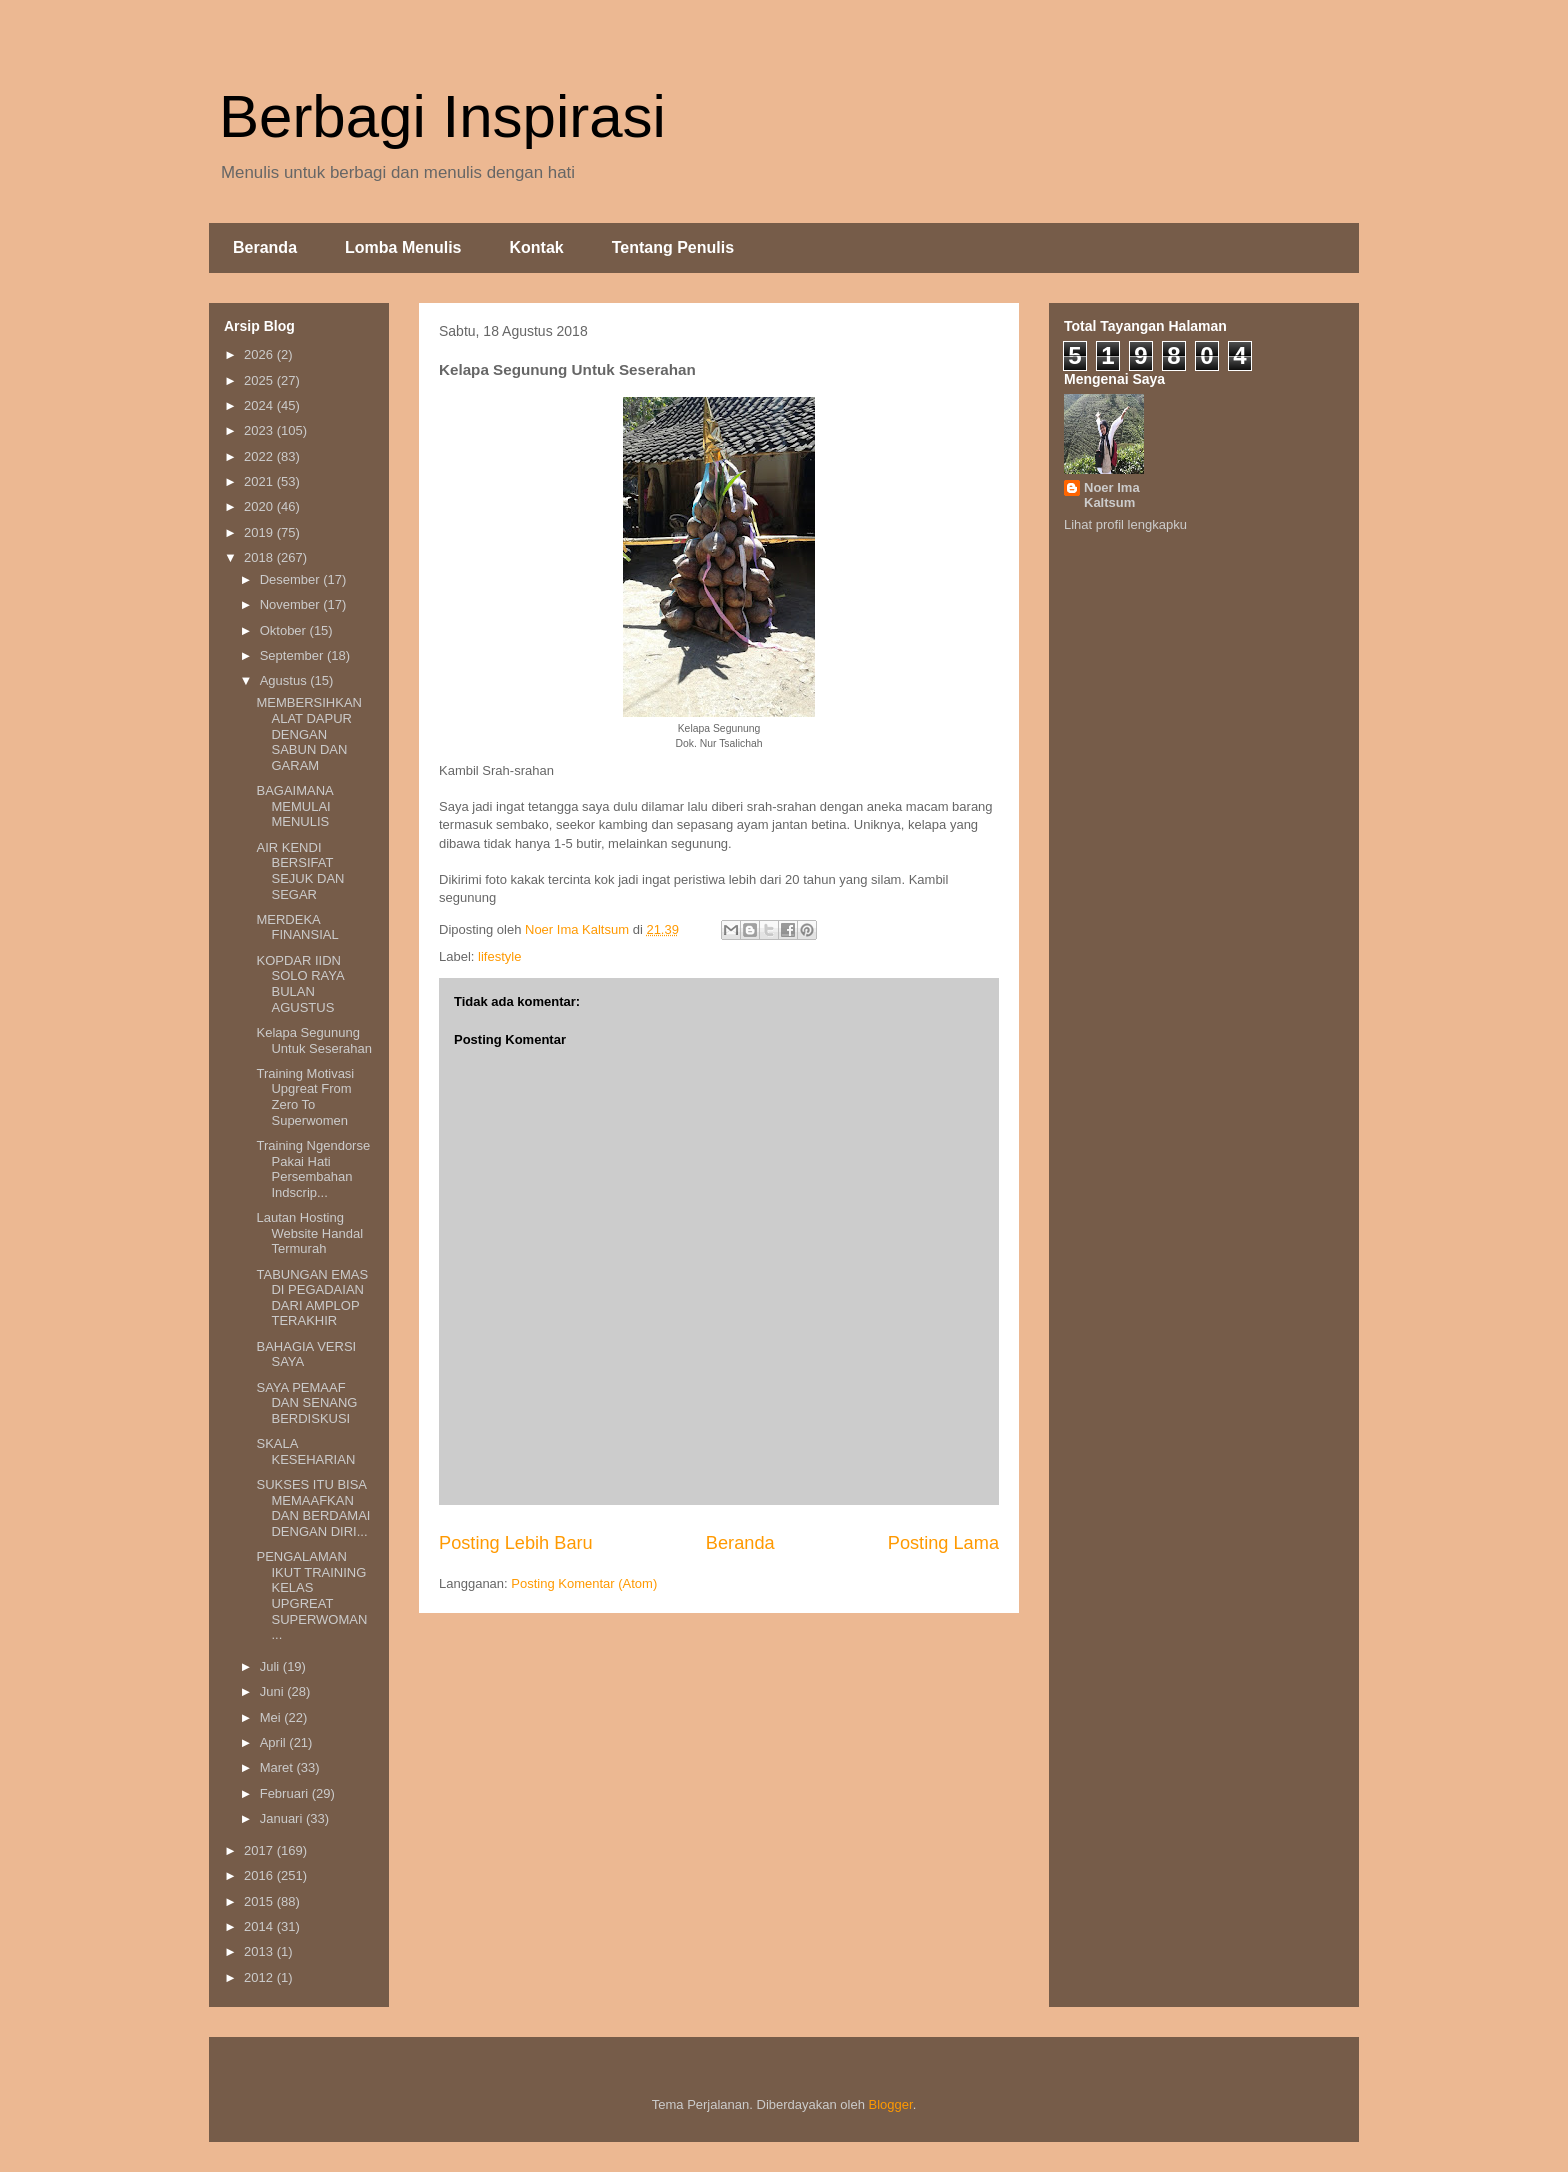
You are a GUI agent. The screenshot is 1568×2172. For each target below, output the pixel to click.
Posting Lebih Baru (516, 1543)
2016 (260, 1875)
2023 (260, 430)
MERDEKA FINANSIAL (297, 927)
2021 (260, 481)
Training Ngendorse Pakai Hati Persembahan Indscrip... (313, 1169)
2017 (260, 1850)
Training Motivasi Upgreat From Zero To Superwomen (305, 1097)
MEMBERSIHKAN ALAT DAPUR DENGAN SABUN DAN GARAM (308, 733)
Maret (278, 1767)
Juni (273, 1691)
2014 (260, 1926)
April (275, 1742)
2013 (260, 1951)
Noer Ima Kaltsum (1112, 495)
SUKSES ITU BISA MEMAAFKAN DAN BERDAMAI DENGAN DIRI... (313, 1508)
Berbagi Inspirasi (442, 116)
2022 (260, 456)
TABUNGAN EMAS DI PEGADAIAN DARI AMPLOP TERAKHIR (312, 1298)
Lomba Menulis (403, 247)
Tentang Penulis (673, 247)
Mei (272, 1717)
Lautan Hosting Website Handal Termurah (309, 1233)
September (293, 655)
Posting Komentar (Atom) (584, 1583)
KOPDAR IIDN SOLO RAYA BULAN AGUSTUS (300, 984)
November (292, 604)
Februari (286, 1793)
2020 (260, 506)
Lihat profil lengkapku (1125, 524)
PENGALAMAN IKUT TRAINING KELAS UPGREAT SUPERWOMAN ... (311, 1595)
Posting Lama (943, 1543)
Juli (271, 1666)
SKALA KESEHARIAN (305, 1451)
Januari (283, 1818)
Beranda (265, 247)
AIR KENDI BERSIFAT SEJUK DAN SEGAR (300, 871)
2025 (260, 380)
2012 (260, 1977)
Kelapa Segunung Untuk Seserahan (313, 1040)
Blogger (891, 2104)
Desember (292, 579)
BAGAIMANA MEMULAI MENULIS (294, 806)
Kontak (536, 247)
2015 (260, 1901)
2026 (260, 354)
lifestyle (499, 956)
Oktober (285, 630)
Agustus (285, 680)
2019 (260, 532)
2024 (260, 405)
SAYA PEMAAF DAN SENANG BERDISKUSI (306, 1403)
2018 (260, 557)
